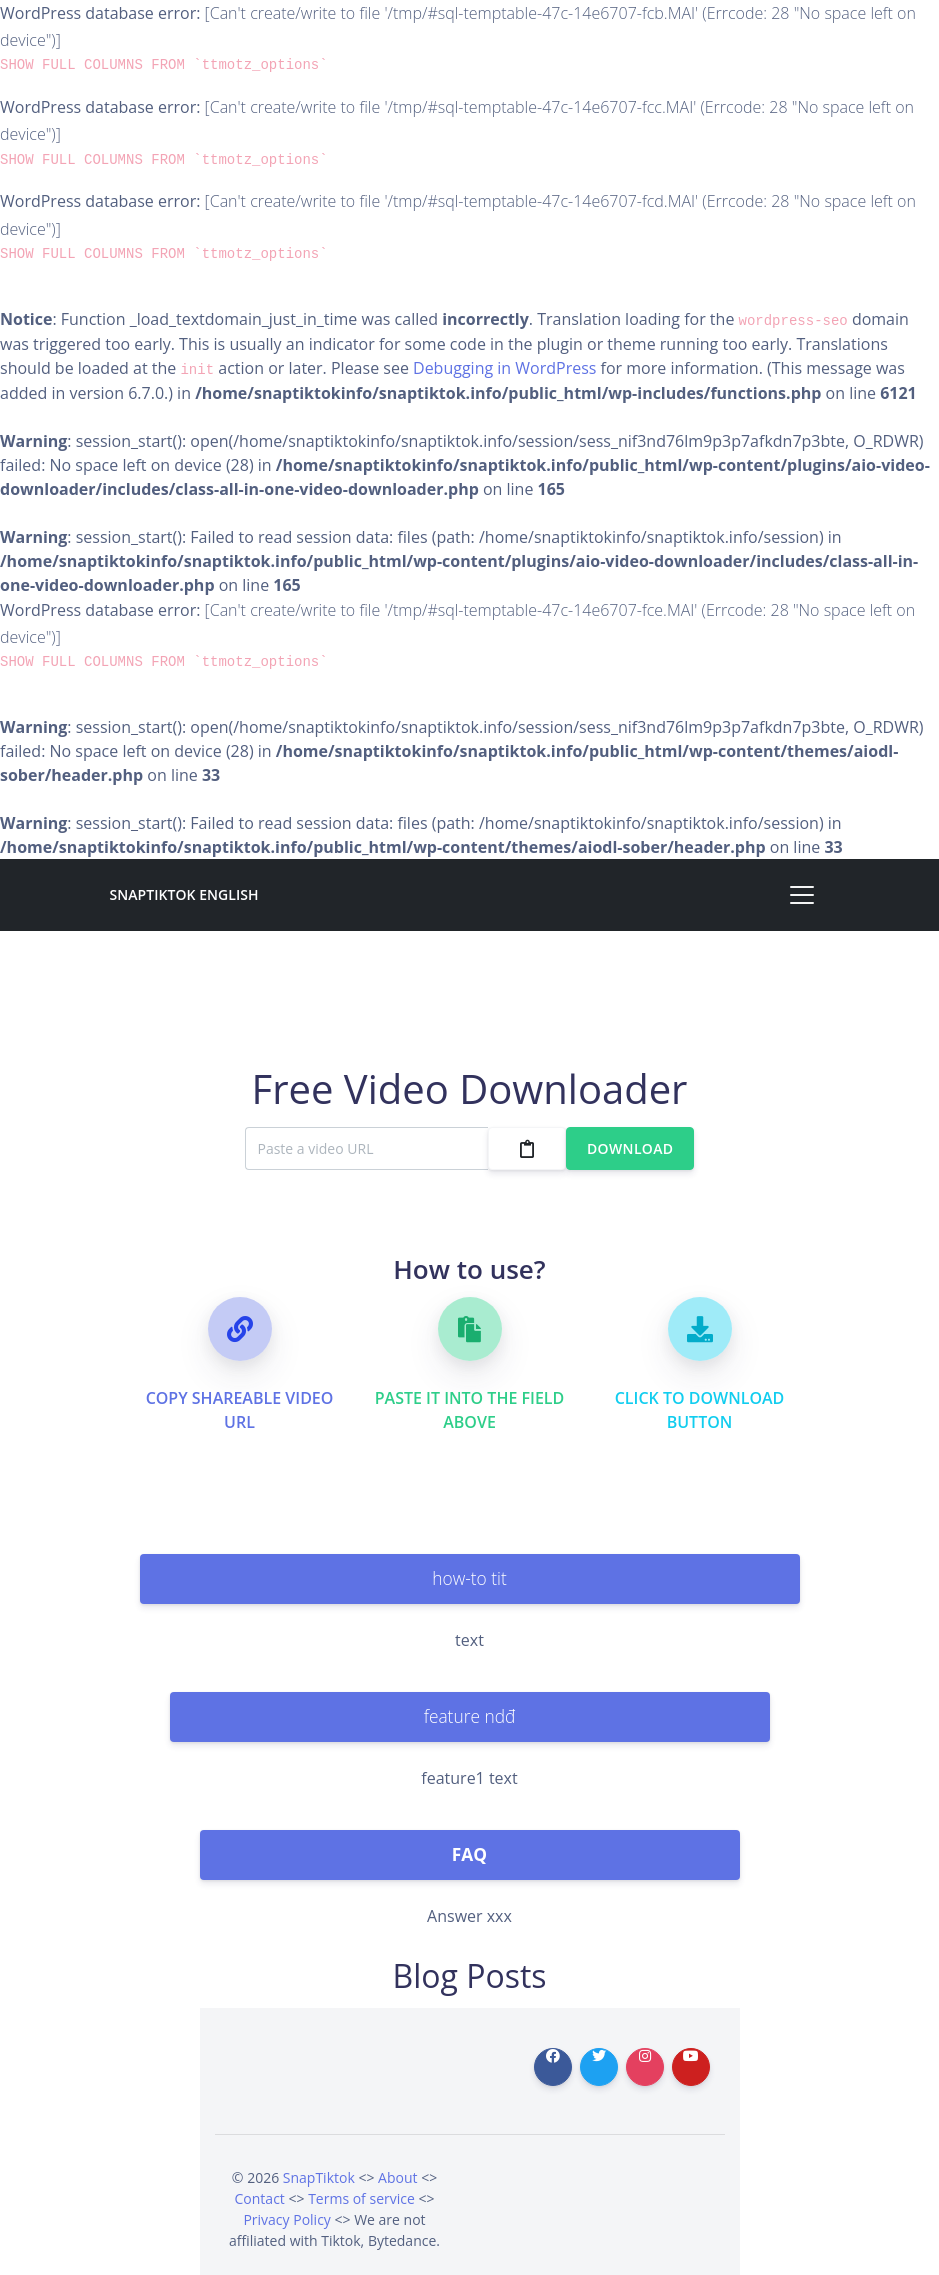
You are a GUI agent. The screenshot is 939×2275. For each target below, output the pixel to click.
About (397, 2177)
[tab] (470, 1579)
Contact (260, 2198)
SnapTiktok (319, 2177)
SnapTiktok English (184, 894)
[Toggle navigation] (802, 895)
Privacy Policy (286, 2219)
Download (630, 1148)
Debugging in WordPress (504, 368)
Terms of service (361, 2198)
